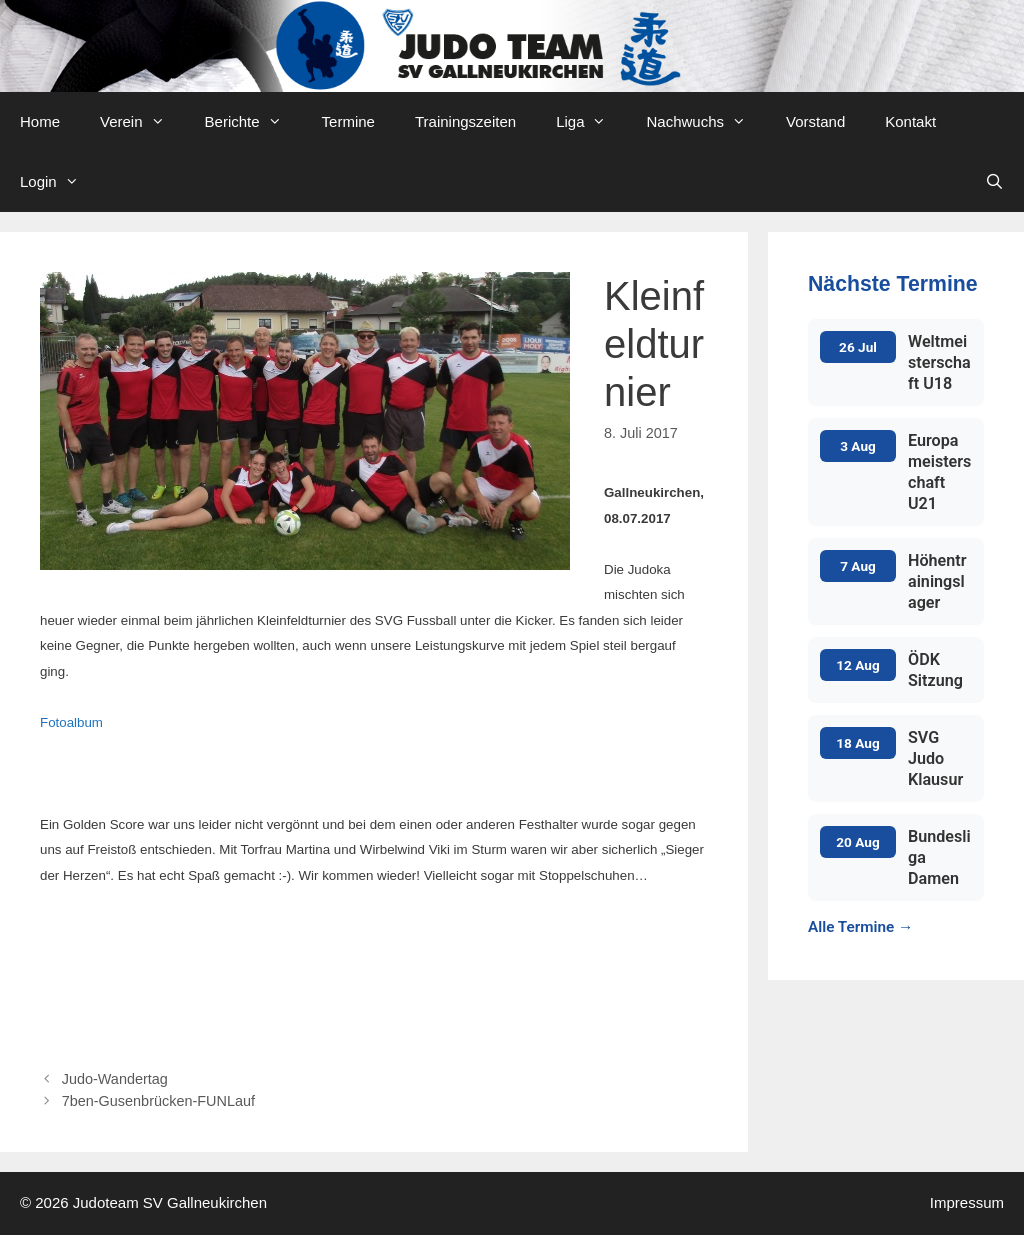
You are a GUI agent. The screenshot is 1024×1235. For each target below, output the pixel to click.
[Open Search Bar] (994, 182)
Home (40, 121)
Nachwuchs (706, 122)
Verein (142, 122)
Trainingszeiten (465, 121)
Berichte (253, 122)
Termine (348, 121)
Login (59, 182)
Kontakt (910, 121)
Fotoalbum (71, 722)
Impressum (967, 1202)
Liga (591, 122)
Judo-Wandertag (115, 1079)
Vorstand (815, 121)
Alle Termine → (860, 927)
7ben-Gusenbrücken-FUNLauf (158, 1101)
